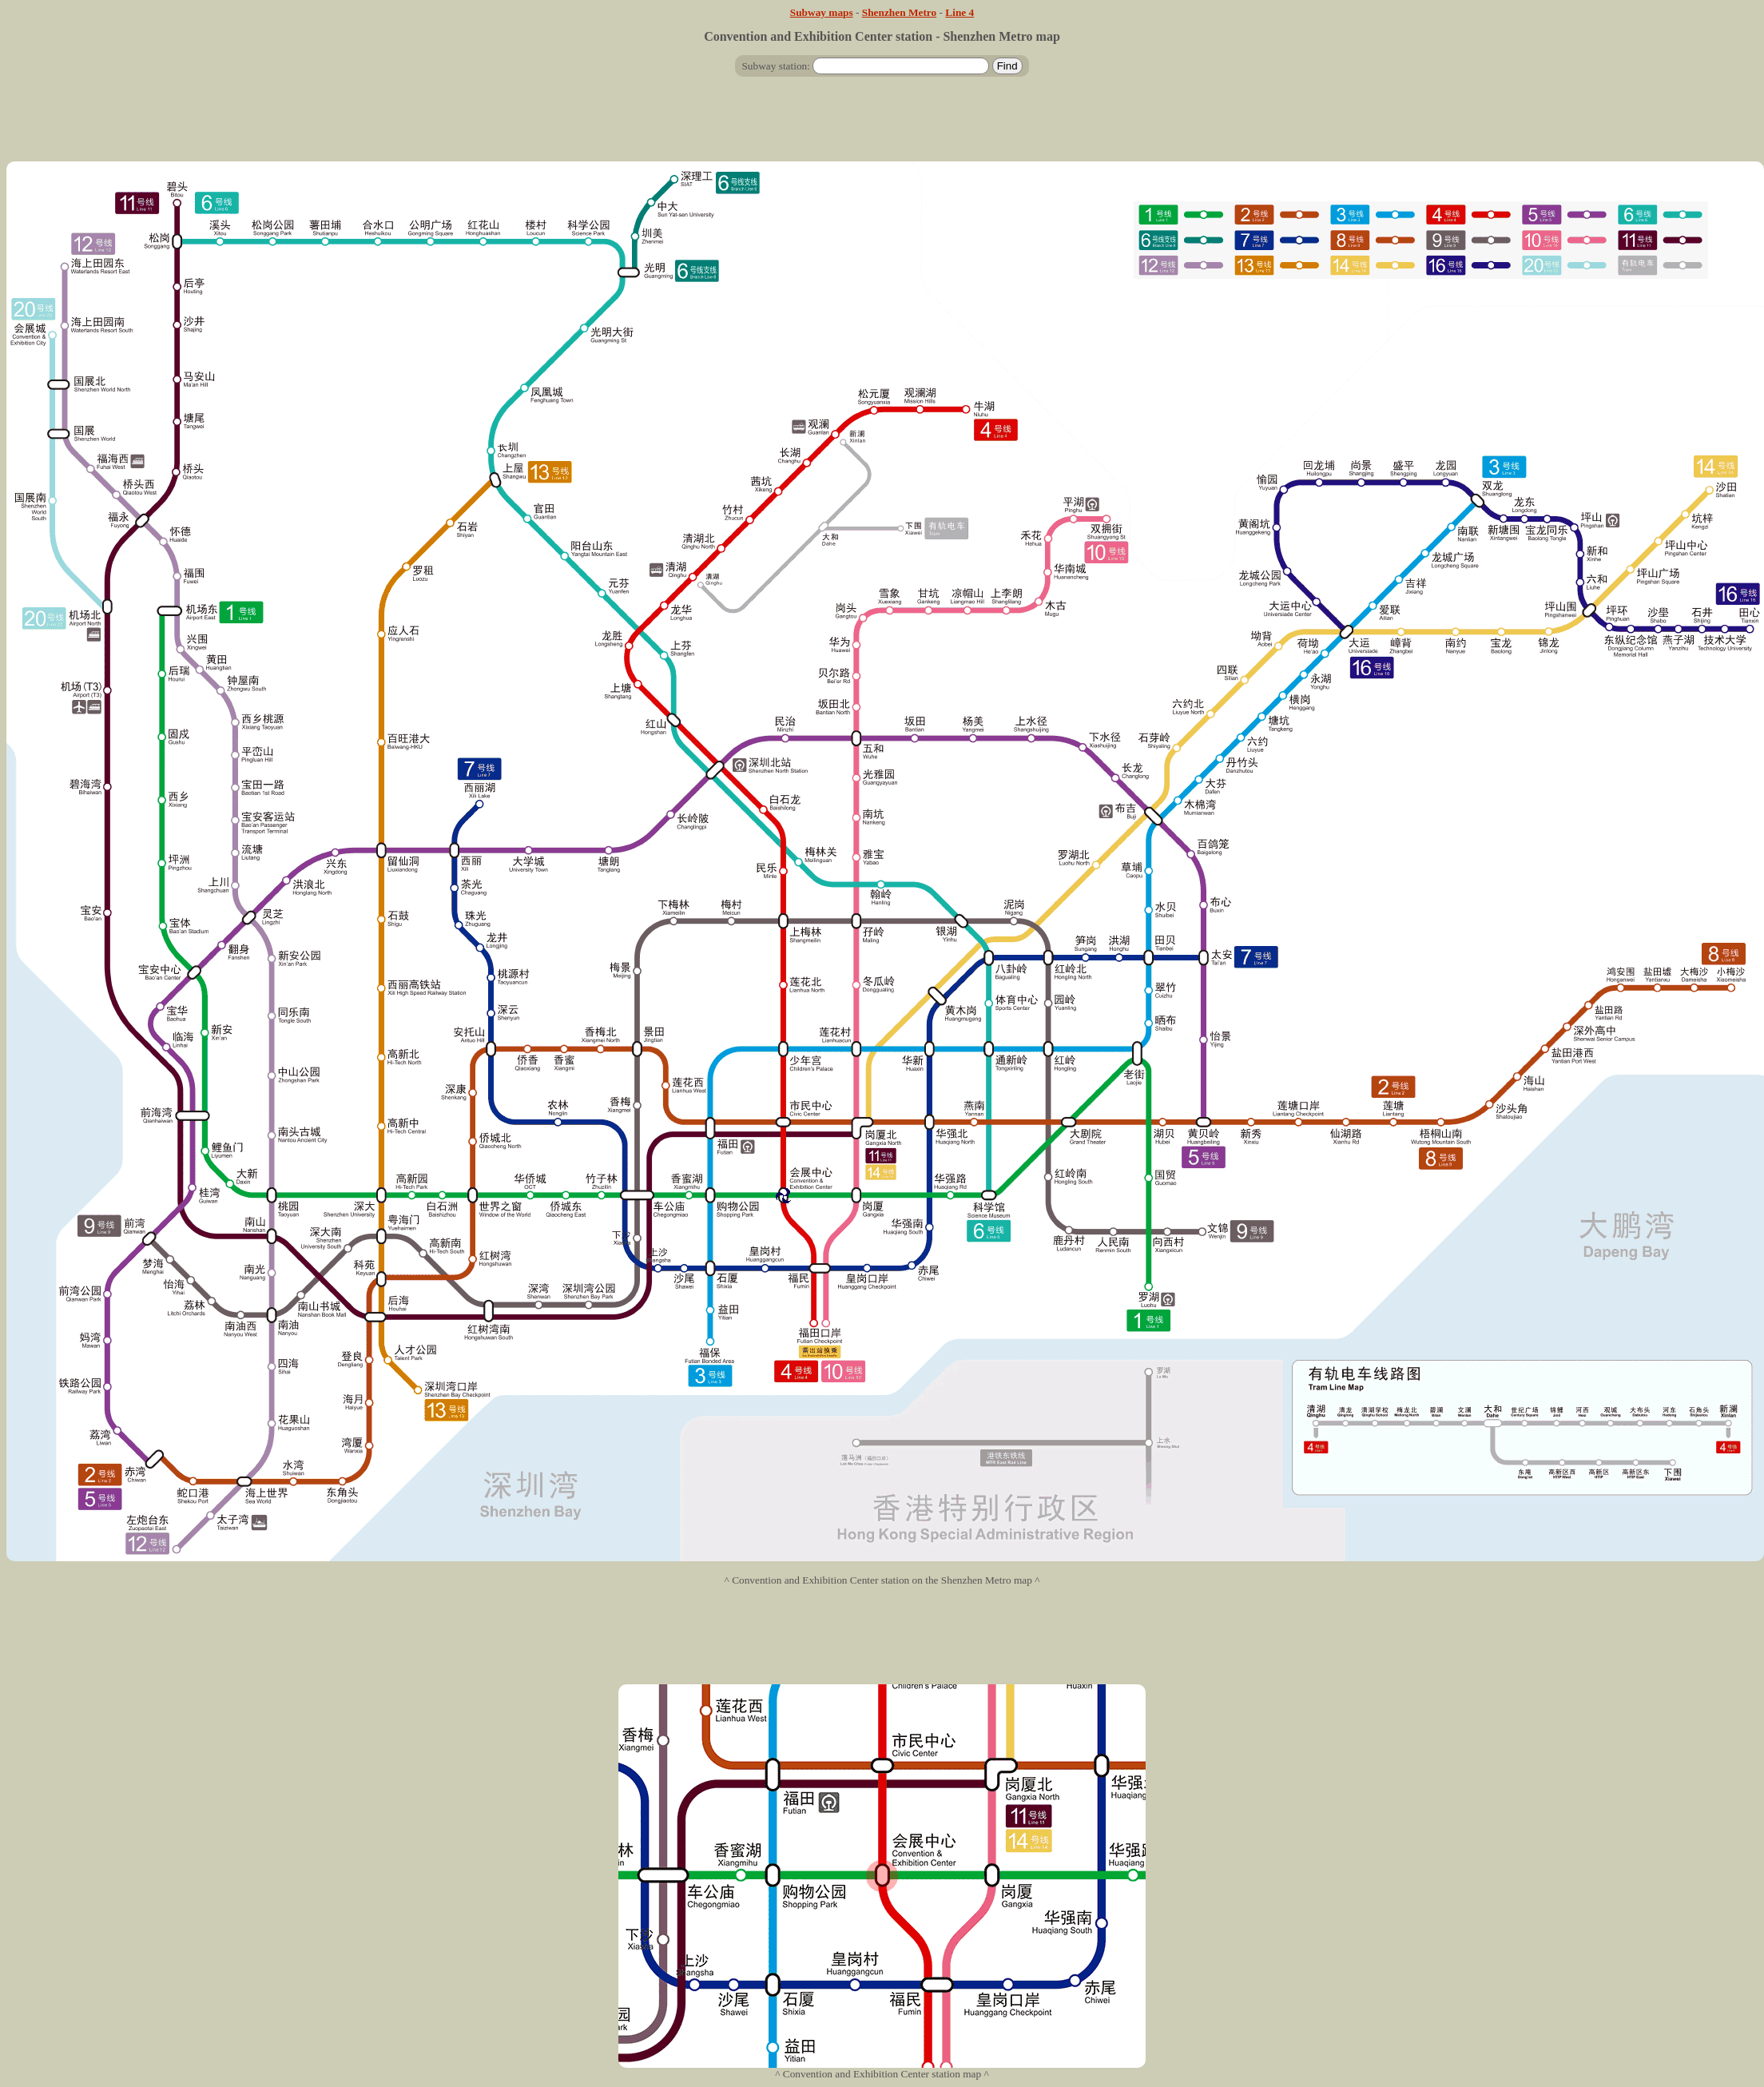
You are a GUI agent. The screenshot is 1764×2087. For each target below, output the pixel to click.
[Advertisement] (882, 125)
